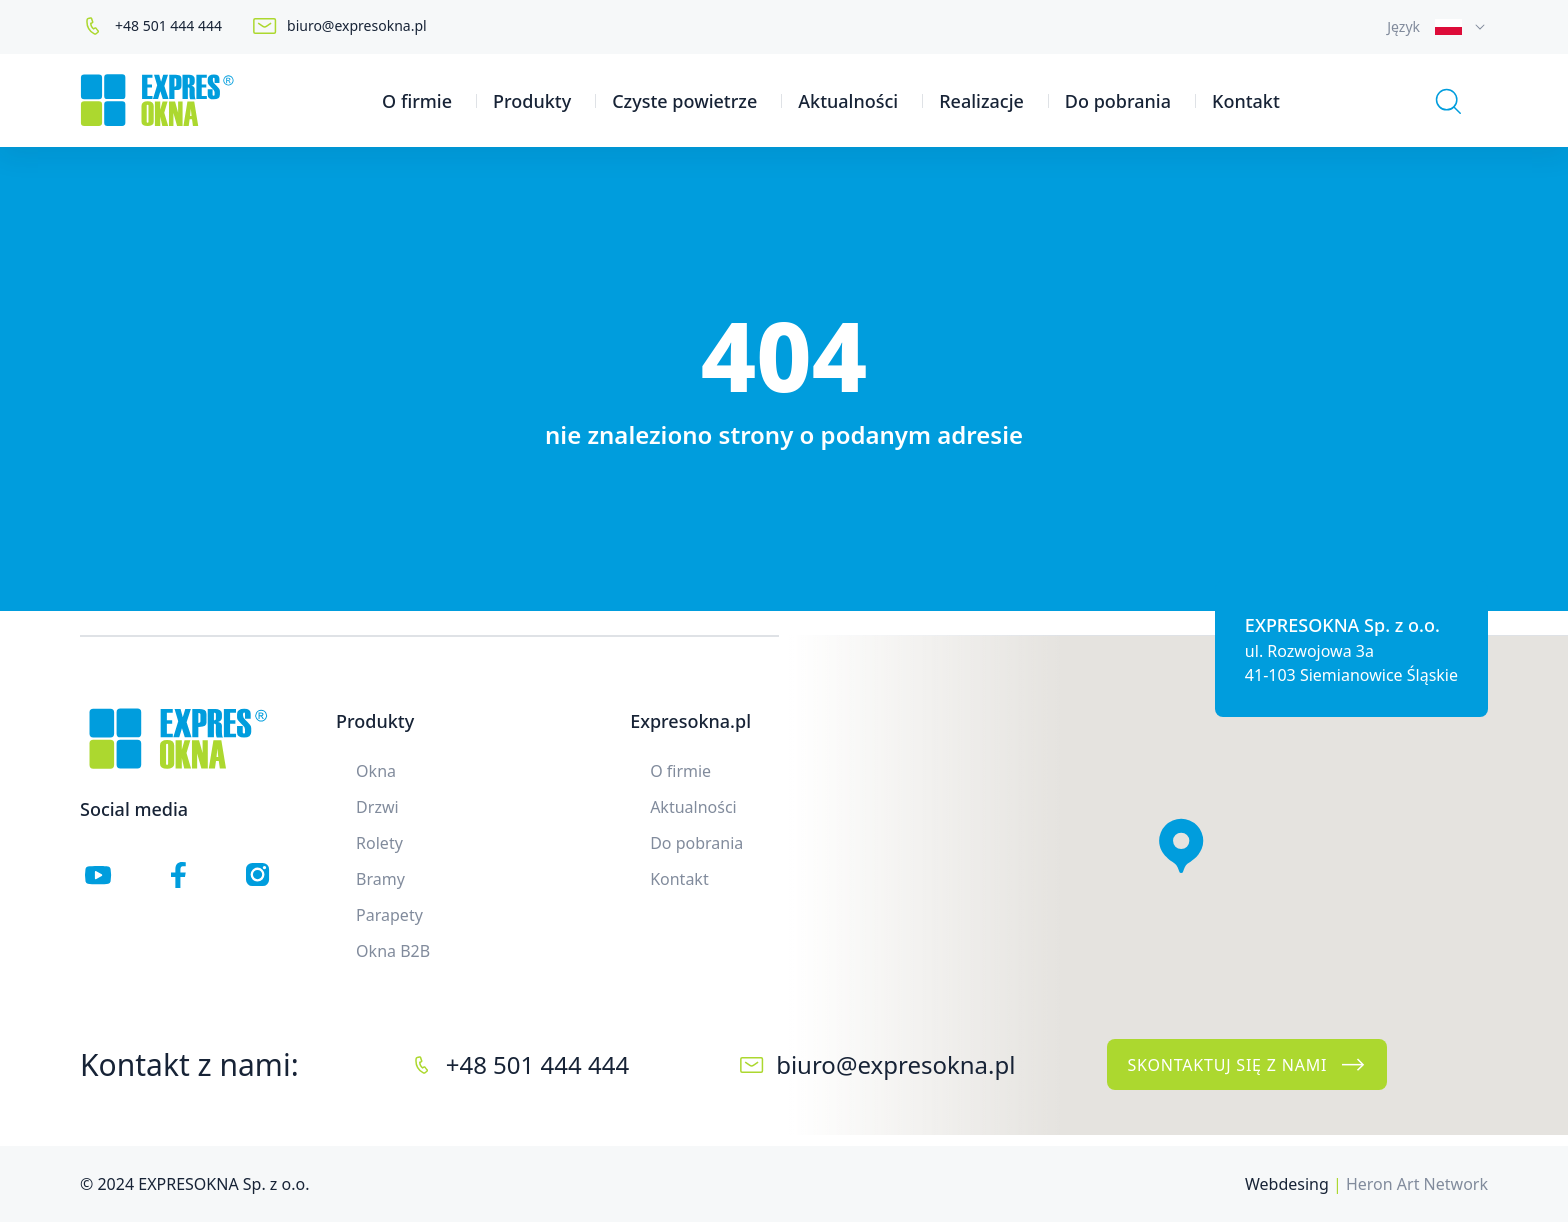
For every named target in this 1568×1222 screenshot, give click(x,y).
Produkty (532, 101)
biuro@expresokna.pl (357, 25)
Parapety (389, 915)
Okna (376, 771)
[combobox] (1437, 27)
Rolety (379, 843)
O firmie (417, 101)
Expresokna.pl (690, 721)
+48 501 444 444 (168, 25)
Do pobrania (1118, 101)
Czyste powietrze (684, 101)
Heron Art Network (1417, 1184)
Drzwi (377, 807)
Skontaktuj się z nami (1247, 1065)
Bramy (380, 879)
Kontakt (1246, 101)
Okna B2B (393, 951)
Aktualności (848, 101)
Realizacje (981, 101)
